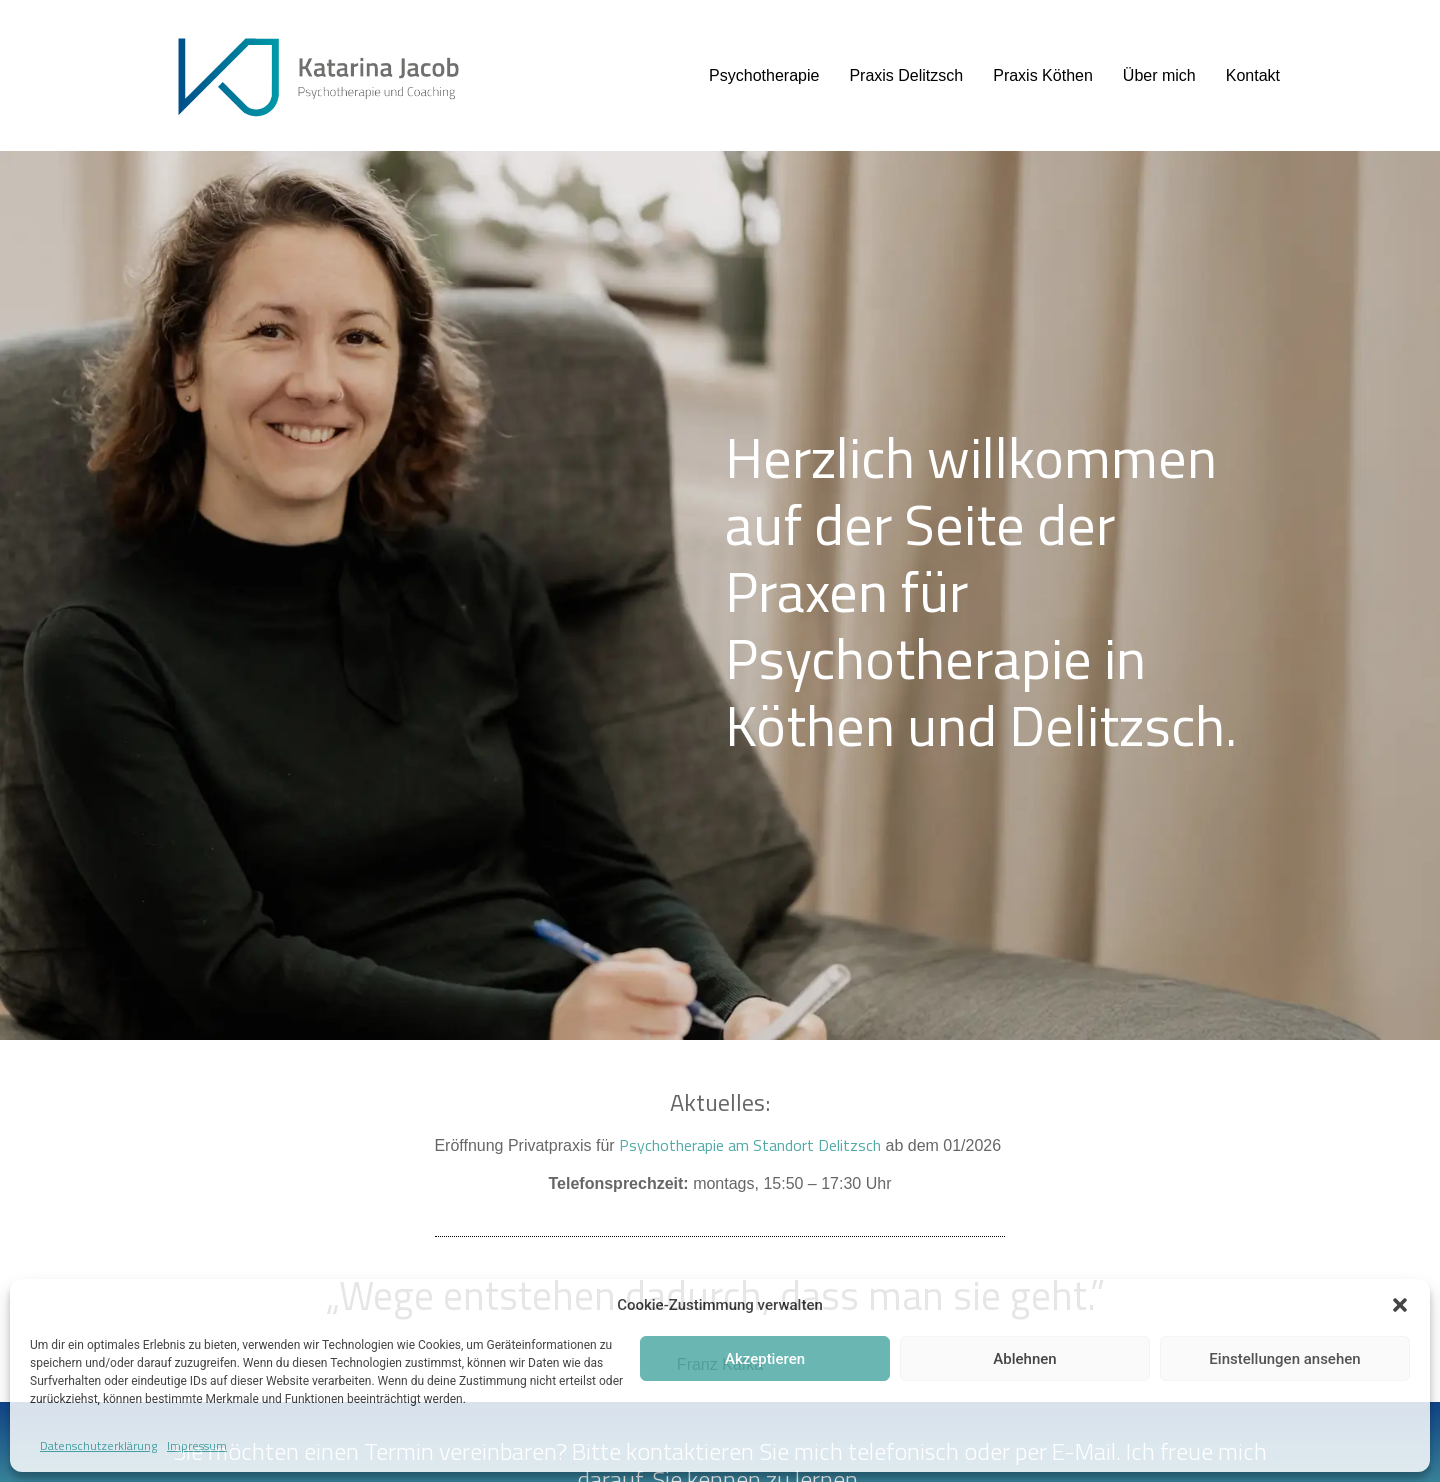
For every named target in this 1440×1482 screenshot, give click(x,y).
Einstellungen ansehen (1284, 1359)
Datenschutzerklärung (98, 1445)
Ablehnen (1024, 1359)
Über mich (1159, 75)
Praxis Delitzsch (906, 75)
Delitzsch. (1123, 725)
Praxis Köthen (1043, 75)
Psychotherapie (764, 75)
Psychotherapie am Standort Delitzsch (750, 1145)
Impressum (197, 1445)
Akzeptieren (765, 1359)
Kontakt (1253, 75)
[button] (1400, 1305)
